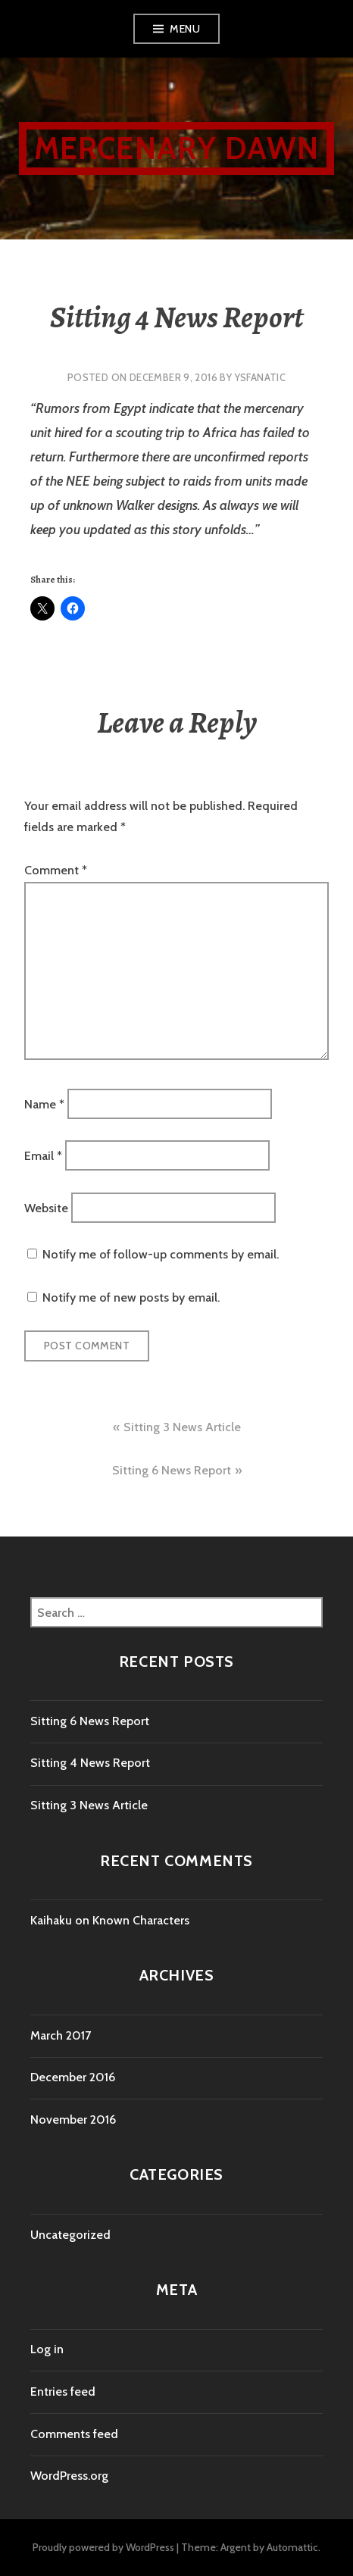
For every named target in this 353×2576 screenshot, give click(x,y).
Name (44, 1104)
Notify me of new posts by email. (131, 1297)
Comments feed (74, 2434)
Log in (47, 2349)
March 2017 (60, 2035)
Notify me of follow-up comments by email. (160, 1254)
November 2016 (73, 2119)
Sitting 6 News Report (171, 1470)
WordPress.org (69, 2475)
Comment (55, 870)
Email (43, 1156)
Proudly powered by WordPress (103, 2547)
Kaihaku (51, 1920)
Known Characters (140, 1920)
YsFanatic (260, 377)
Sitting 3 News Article (182, 1427)
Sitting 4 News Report (90, 1762)
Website (46, 1207)
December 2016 (72, 2077)
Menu (185, 29)
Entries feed (62, 2391)
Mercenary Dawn (177, 148)
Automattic (292, 2547)
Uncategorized (70, 2234)
